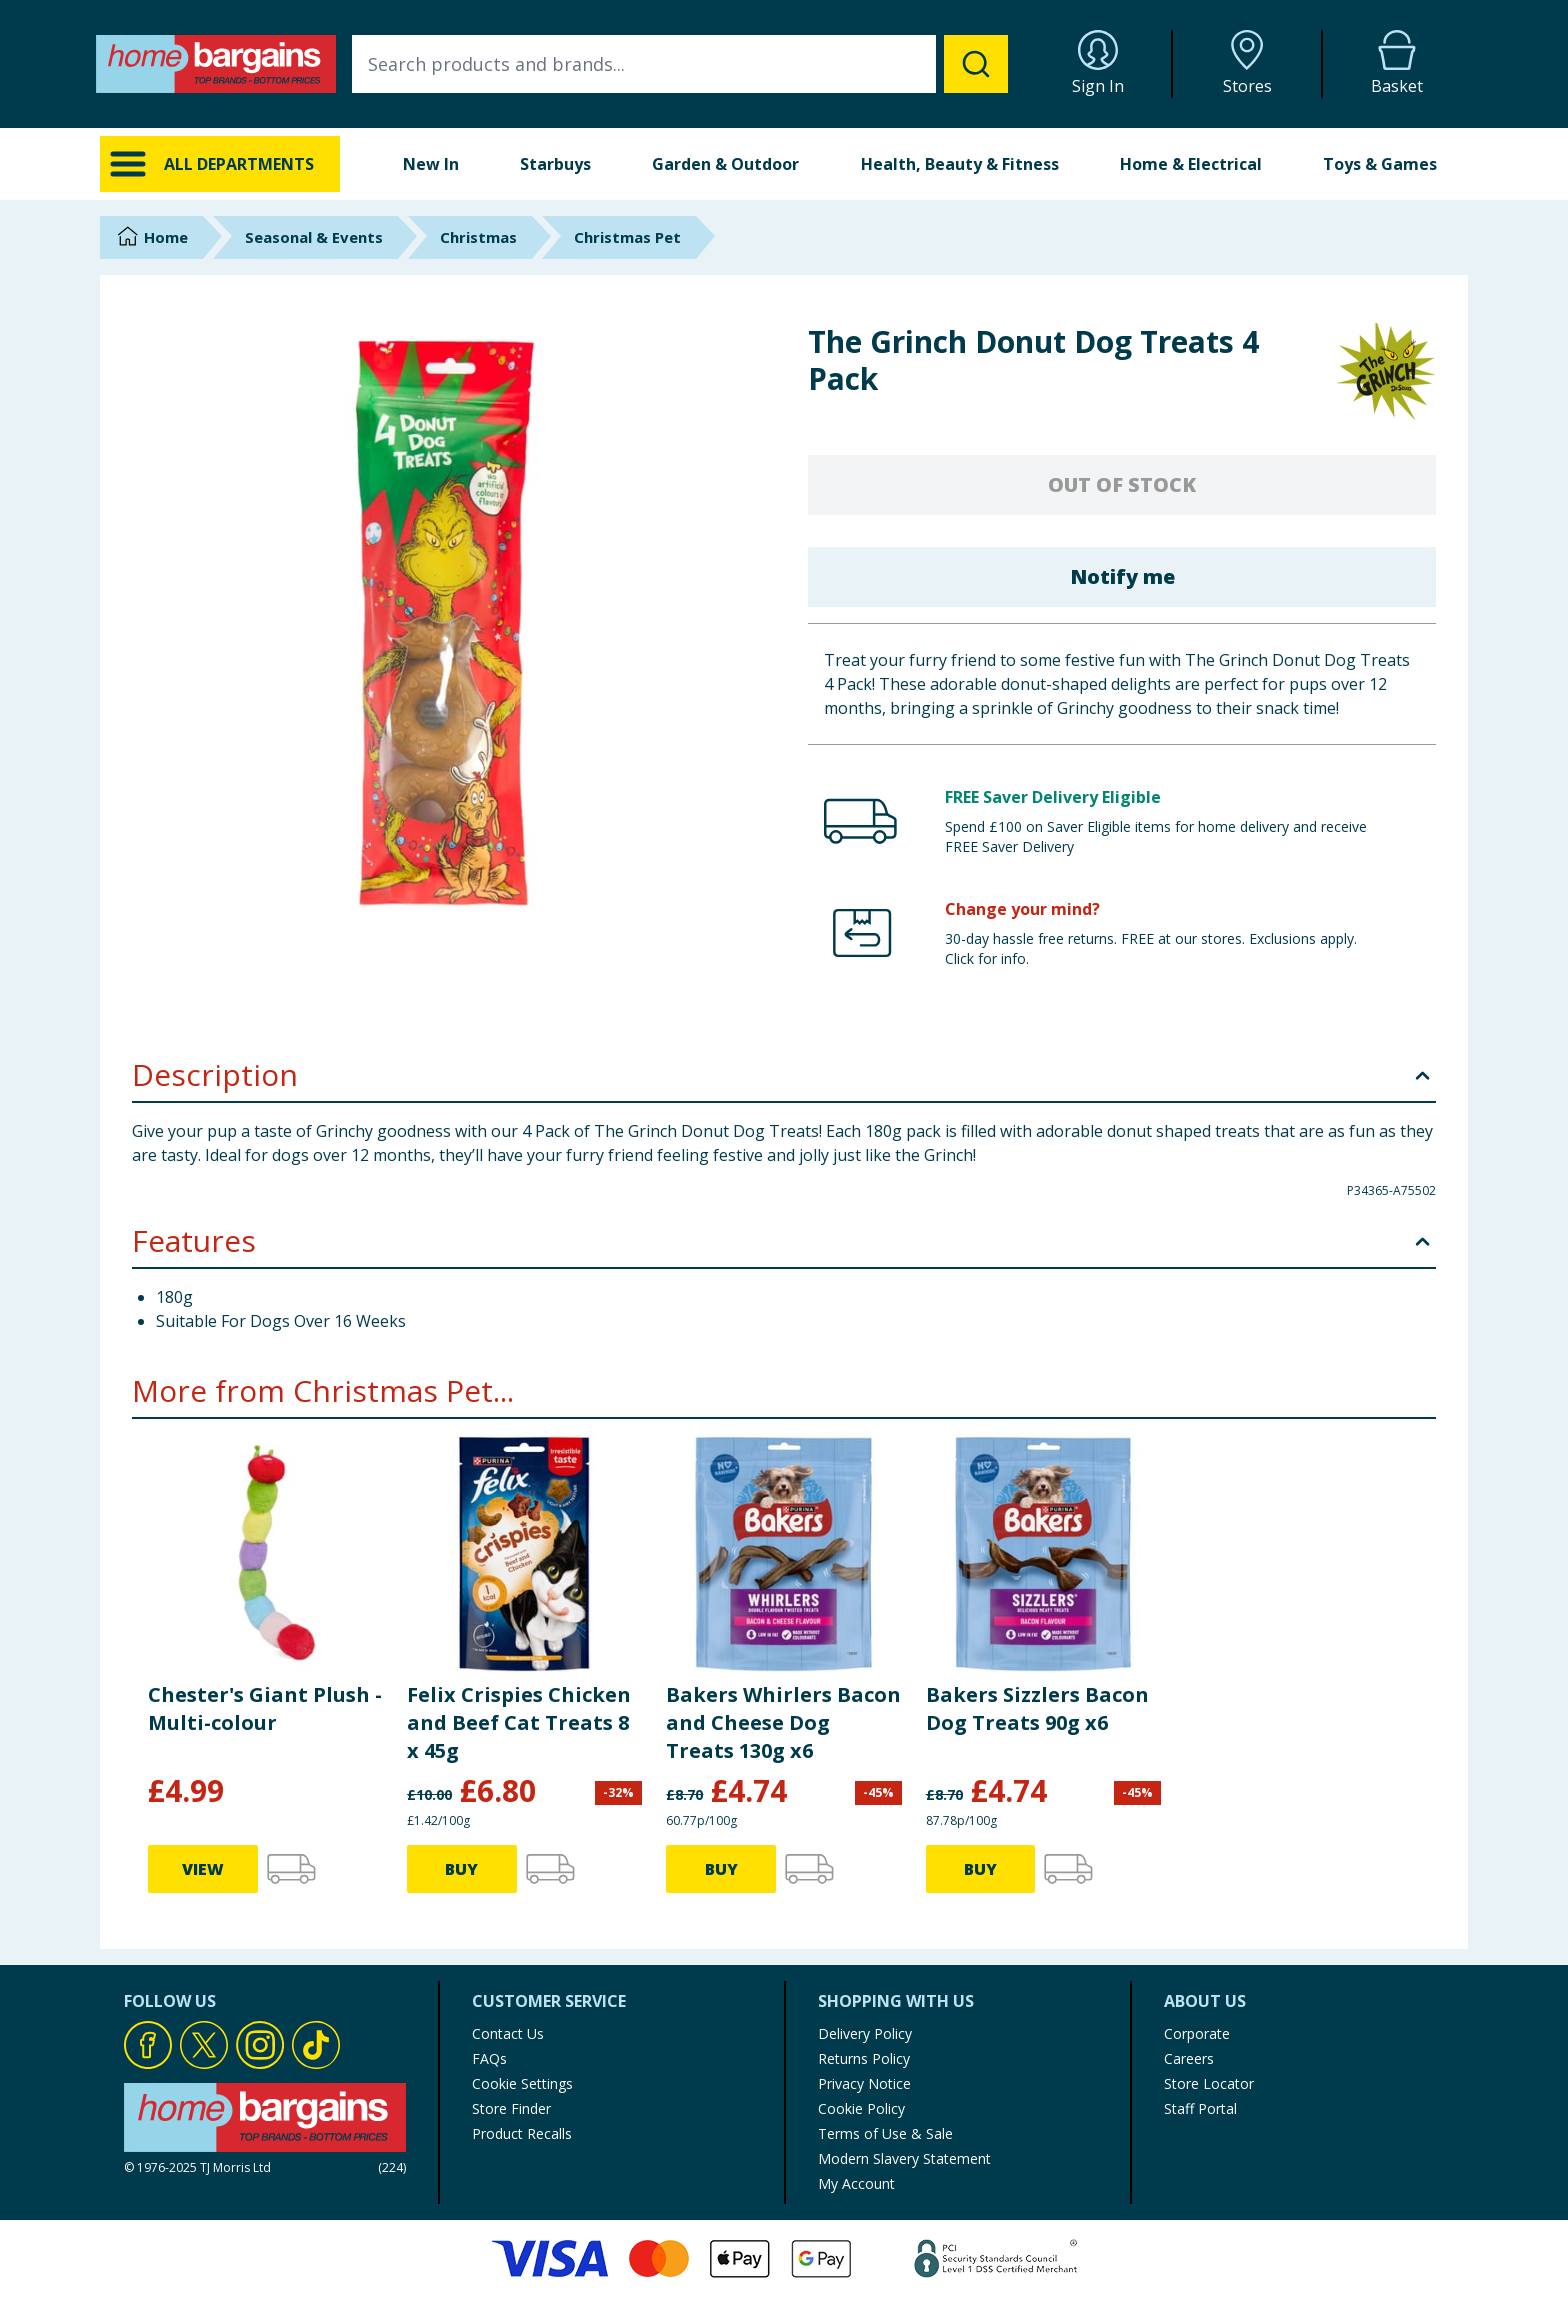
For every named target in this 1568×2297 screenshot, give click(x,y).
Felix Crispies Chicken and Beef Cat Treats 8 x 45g (519, 1722)
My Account (856, 2183)
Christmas (478, 237)
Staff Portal (1200, 2108)
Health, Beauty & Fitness (960, 164)
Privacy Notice (864, 2083)
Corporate (1197, 2033)
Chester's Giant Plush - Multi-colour (265, 1708)
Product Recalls (522, 2133)
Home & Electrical (1191, 164)
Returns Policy (864, 2058)
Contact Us (508, 2033)
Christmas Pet (627, 237)
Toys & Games (1380, 164)
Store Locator (1209, 2083)
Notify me (1122, 576)
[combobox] (680, 64)
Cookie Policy (861, 2108)
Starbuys (555, 164)
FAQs (489, 2058)
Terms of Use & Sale (885, 2133)
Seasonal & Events (314, 237)
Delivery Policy (865, 2033)
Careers (1189, 2058)
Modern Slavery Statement (904, 2158)
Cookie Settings (522, 2083)
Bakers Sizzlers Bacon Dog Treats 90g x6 (1037, 1708)
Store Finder (511, 2108)
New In (431, 164)
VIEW (203, 1869)
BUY (461, 1869)
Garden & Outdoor (725, 164)
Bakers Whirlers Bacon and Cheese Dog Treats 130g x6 (783, 1722)
